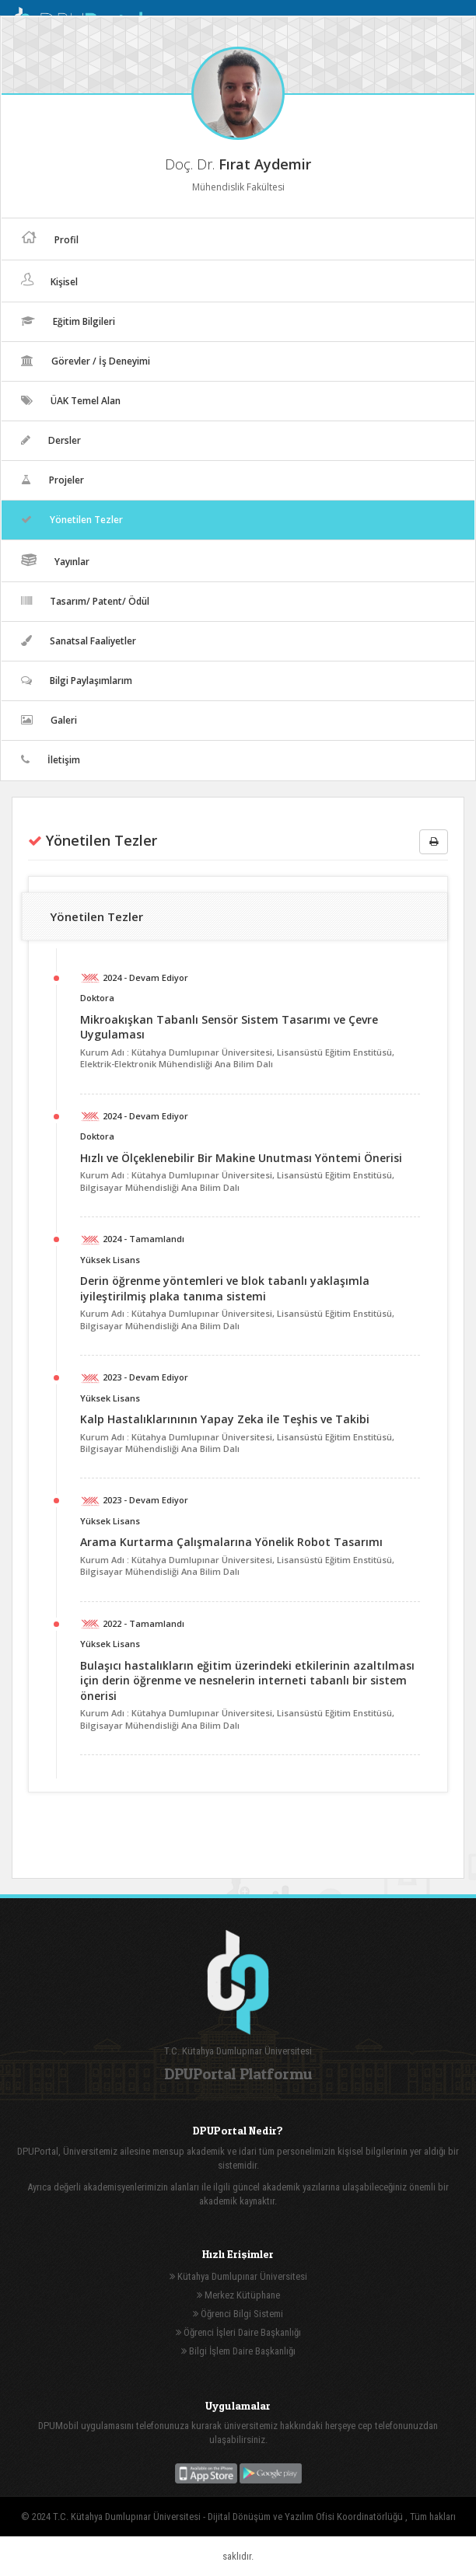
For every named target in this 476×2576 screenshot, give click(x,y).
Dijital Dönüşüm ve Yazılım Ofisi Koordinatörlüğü (306, 2516)
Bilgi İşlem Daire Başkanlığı (238, 2351)
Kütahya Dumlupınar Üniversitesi (238, 2276)
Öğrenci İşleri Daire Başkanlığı (238, 2332)
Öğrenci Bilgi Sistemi (238, 2313)
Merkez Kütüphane (238, 2295)
